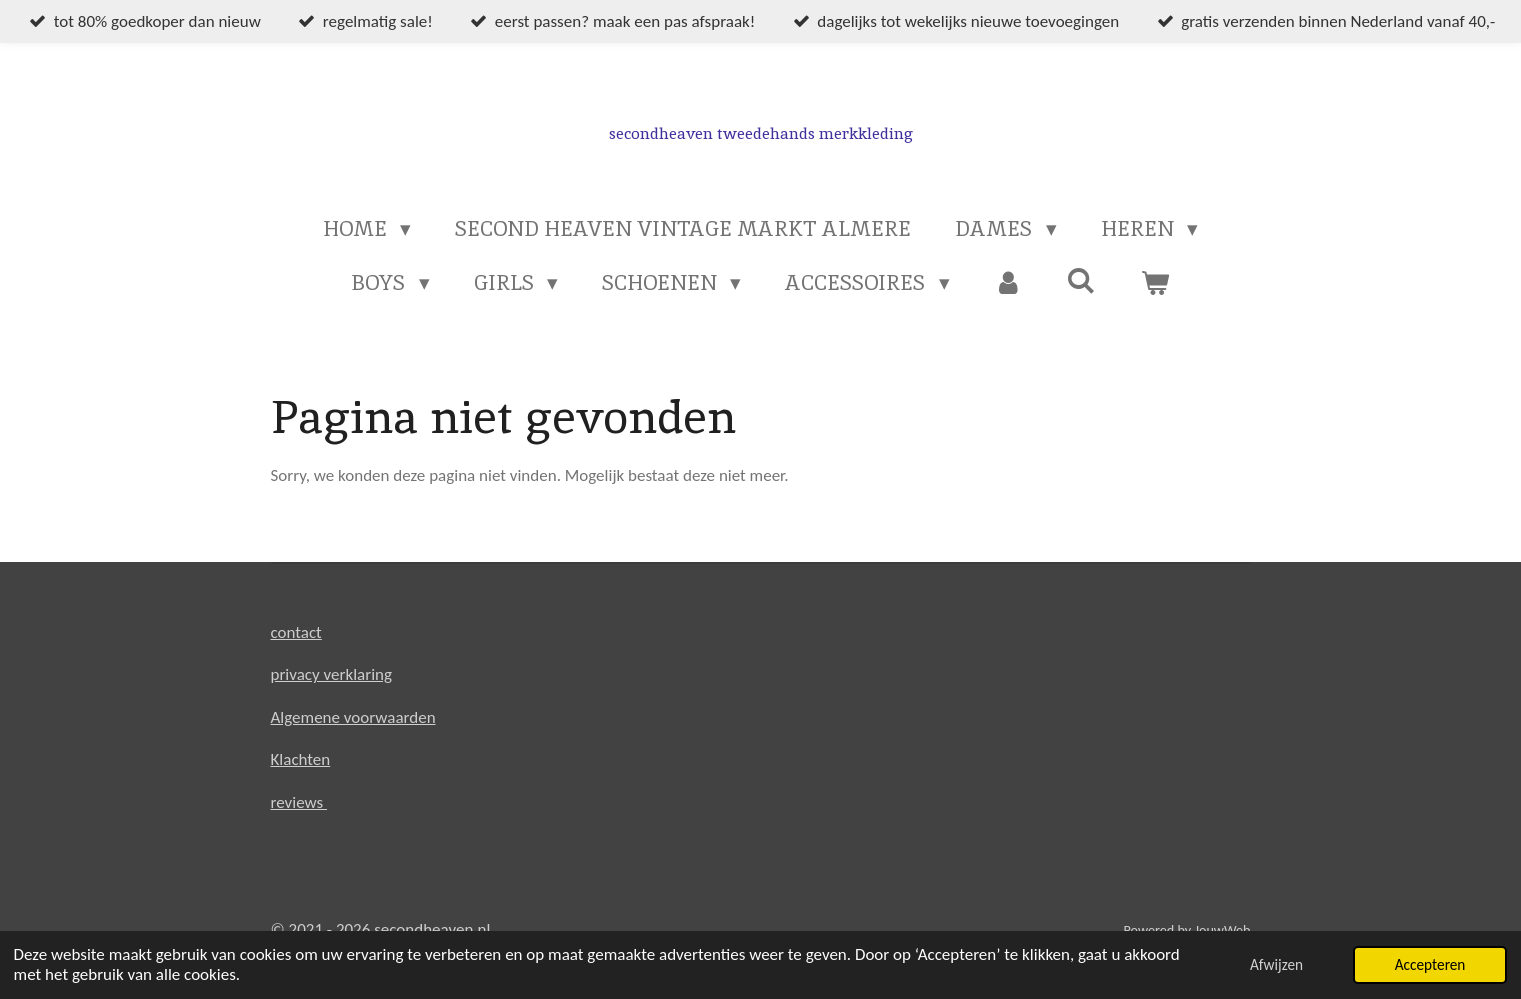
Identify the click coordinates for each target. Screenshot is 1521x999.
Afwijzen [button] (1276, 964)
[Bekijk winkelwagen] (1154, 283)
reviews (299, 802)
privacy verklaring (332, 674)
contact (296, 632)
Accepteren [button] (1430, 964)
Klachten (301, 759)
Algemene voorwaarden (353, 717)
